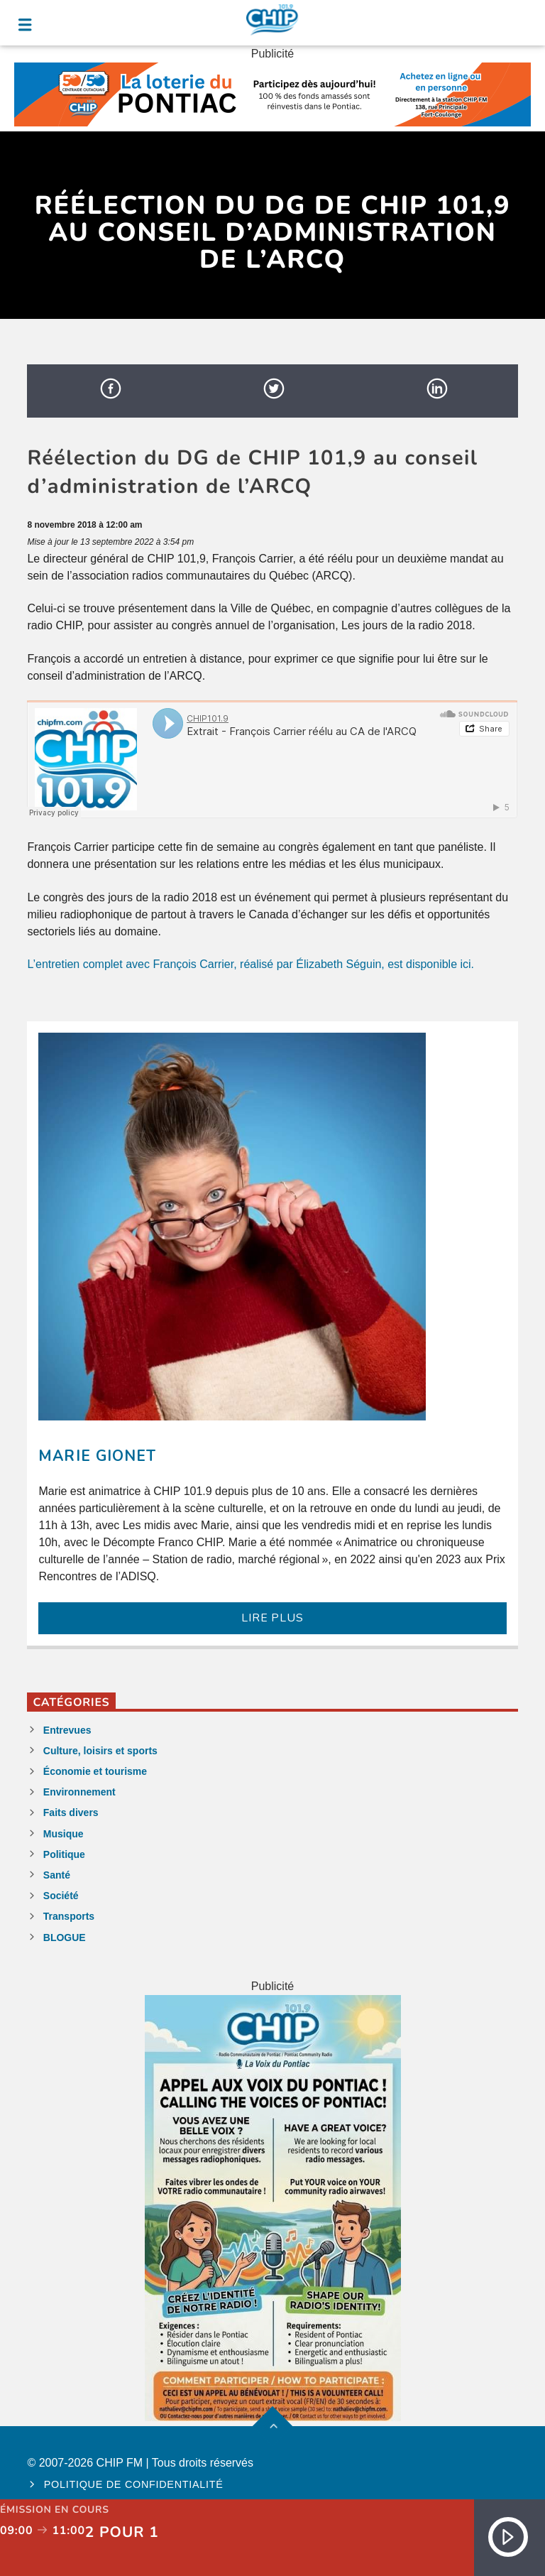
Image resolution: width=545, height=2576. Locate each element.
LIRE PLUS (272, 1618)
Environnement (79, 1792)
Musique (63, 1833)
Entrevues (67, 1730)
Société (61, 1895)
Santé (56, 1875)
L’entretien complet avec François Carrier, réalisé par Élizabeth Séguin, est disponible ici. (250, 964)
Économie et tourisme (95, 1771)
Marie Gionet (96, 1456)
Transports (68, 1916)
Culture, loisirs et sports (100, 1750)
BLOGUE (64, 1937)
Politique (64, 1854)
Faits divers (71, 1812)
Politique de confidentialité (134, 2484)
